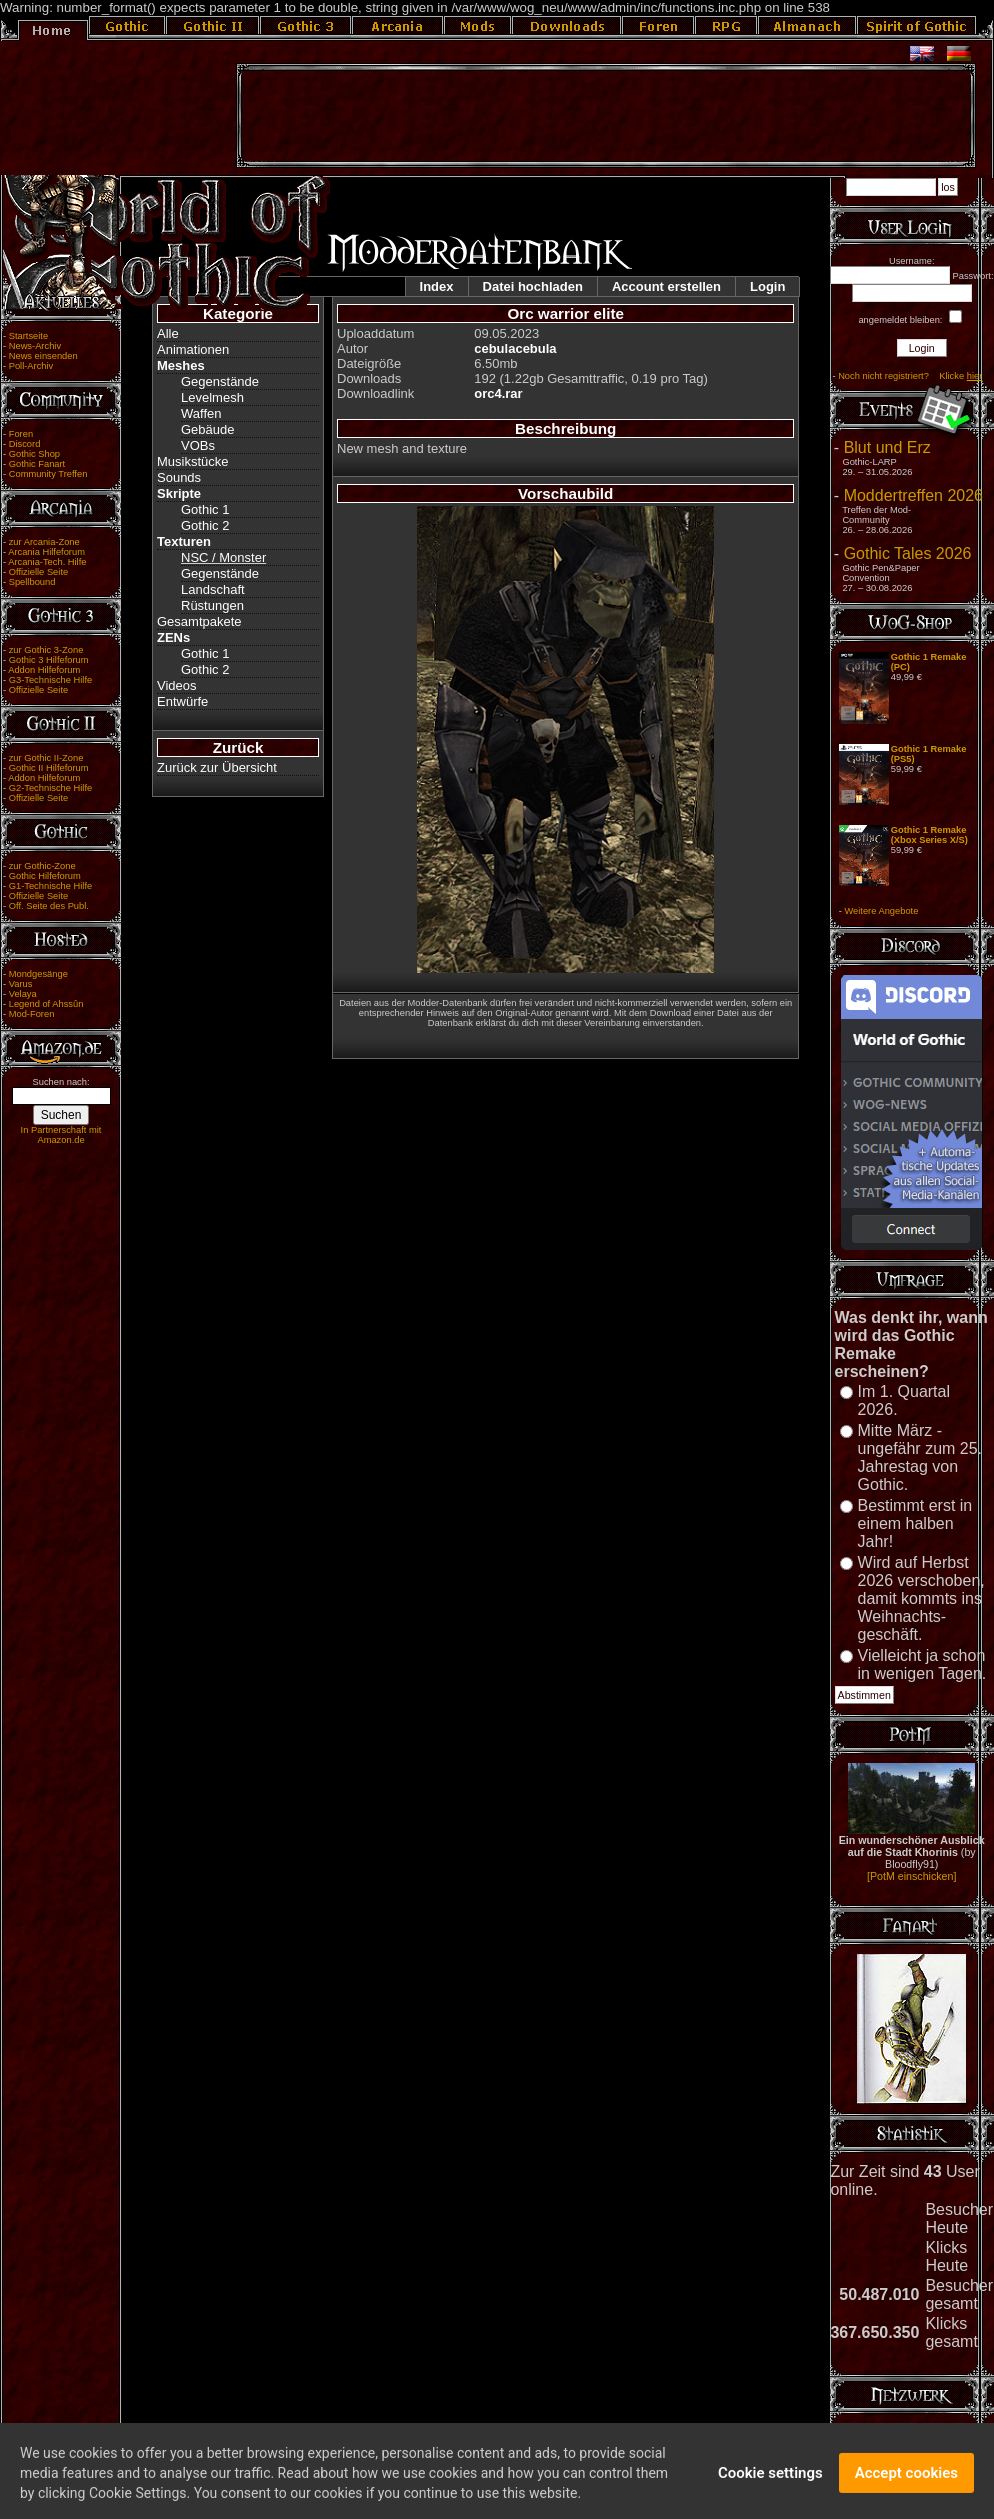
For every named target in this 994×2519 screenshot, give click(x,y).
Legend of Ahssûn (46, 1004)
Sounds (179, 477)
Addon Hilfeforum (44, 670)
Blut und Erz (887, 447)
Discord (25, 444)
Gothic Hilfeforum (45, 876)
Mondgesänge (38, 974)
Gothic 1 (205, 509)
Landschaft (213, 589)
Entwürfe (182, 701)
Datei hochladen (533, 286)
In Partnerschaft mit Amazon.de (61, 1135)
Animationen (193, 349)
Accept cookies (906, 2483)
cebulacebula (515, 348)
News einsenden (43, 356)
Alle (168, 333)
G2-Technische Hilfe (50, 788)
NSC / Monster (223, 557)
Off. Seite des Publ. (49, 906)
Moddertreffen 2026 (913, 495)
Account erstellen (666, 286)
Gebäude (208, 429)
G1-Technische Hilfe (50, 886)
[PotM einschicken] (911, 1876)
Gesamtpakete (199, 621)
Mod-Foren (32, 1014)
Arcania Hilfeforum (46, 552)
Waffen (201, 413)
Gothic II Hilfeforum (49, 768)
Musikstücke (193, 461)
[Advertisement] (606, 116)
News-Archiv (35, 346)
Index (437, 286)
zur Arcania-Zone (44, 542)
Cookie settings (770, 2483)
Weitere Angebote (881, 911)
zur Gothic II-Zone (46, 758)
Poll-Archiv (31, 366)
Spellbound (32, 582)
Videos (177, 685)
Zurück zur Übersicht (217, 767)
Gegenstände (220, 381)
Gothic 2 (205, 525)
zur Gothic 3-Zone (46, 650)
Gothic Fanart (37, 464)
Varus (21, 984)
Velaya (23, 994)
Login (767, 286)
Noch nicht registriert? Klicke (910, 376)
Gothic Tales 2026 (908, 553)
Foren (21, 434)
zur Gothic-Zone (42, 866)
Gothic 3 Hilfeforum (49, 660)
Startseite (28, 336)
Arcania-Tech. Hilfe (47, 562)
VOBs (198, 445)
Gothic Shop (34, 454)
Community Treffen (48, 474)
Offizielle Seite (38, 572)
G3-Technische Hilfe (50, 680)
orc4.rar (498, 393)
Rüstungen (212, 605)
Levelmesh (212, 397)
